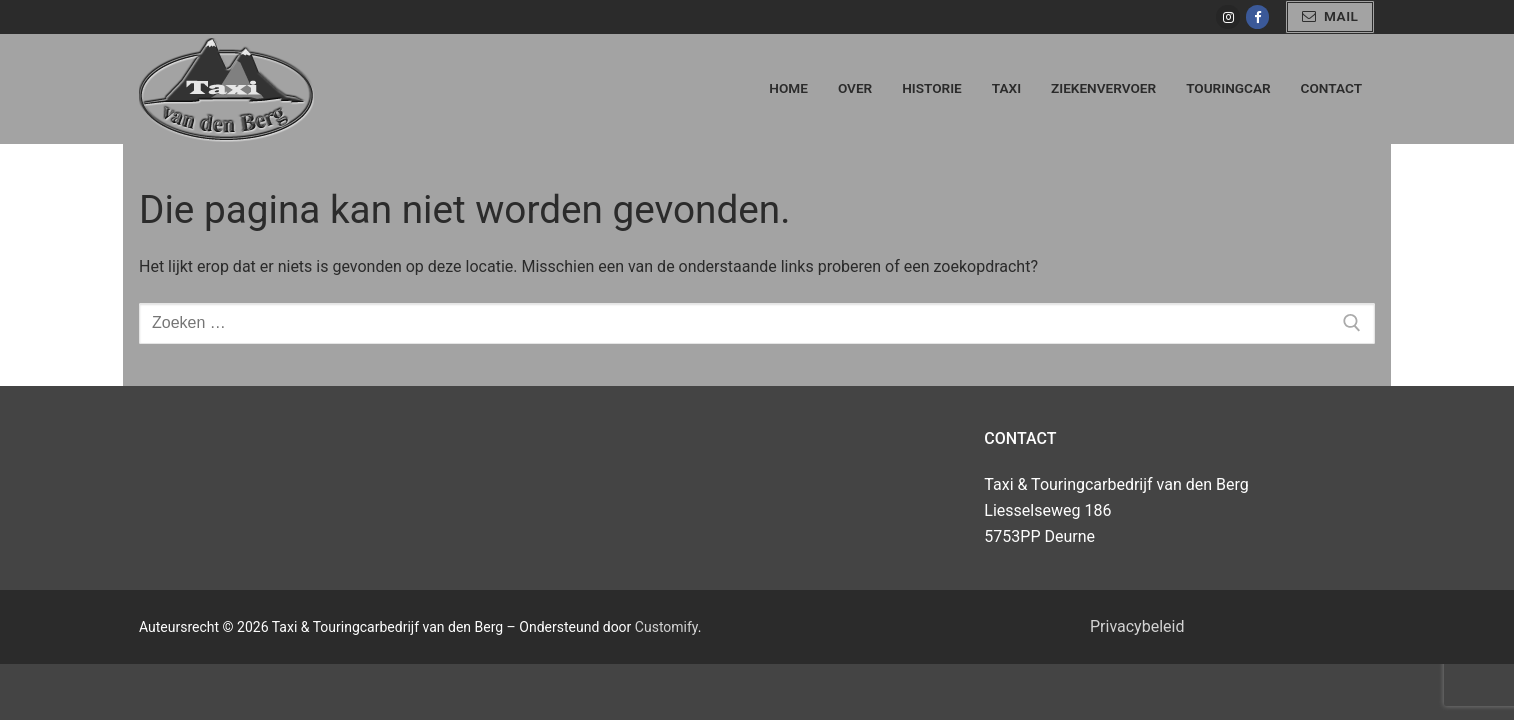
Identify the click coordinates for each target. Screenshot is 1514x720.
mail (1330, 16)
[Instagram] (1227, 16)
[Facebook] (1257, 16)
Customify (666, 627)
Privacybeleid (1137, 626)
